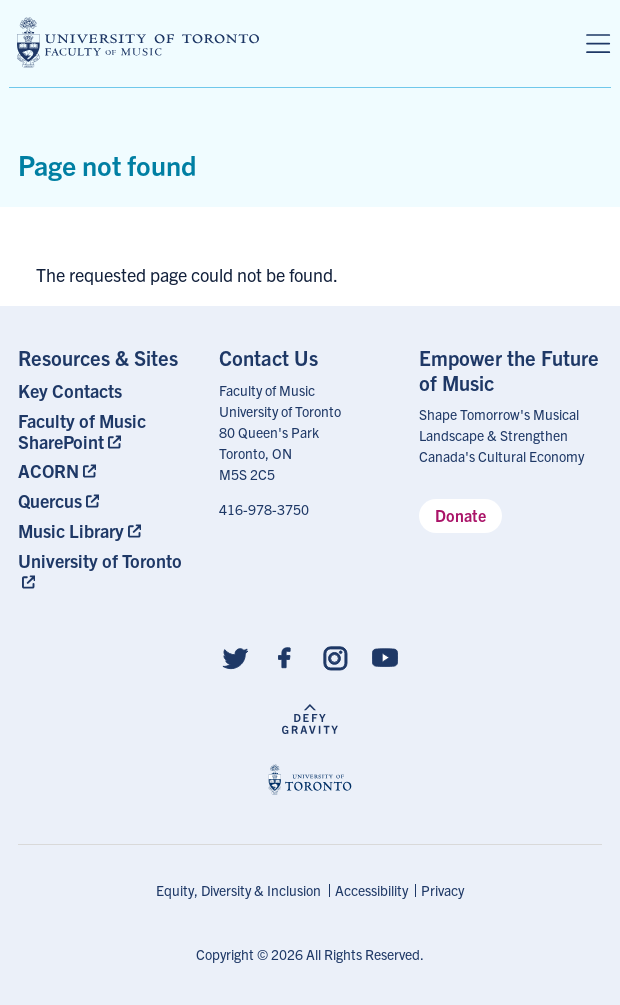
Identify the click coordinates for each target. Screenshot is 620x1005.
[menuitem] (109, 390)
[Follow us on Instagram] (335, 656)
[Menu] (598, 44)
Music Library (71, 530)
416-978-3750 (264, 509)
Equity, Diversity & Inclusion (238, 890)
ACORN (48, 470)
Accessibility (371, 890)
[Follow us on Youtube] (385, 656)
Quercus (50, 500)
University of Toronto (100, 560)
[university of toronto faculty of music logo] (138, 42)
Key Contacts (70, 390)
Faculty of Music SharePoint (82, 431)
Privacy (442, 890)
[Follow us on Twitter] (235, 656)
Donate (460, 515)
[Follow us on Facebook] (285, 656)
